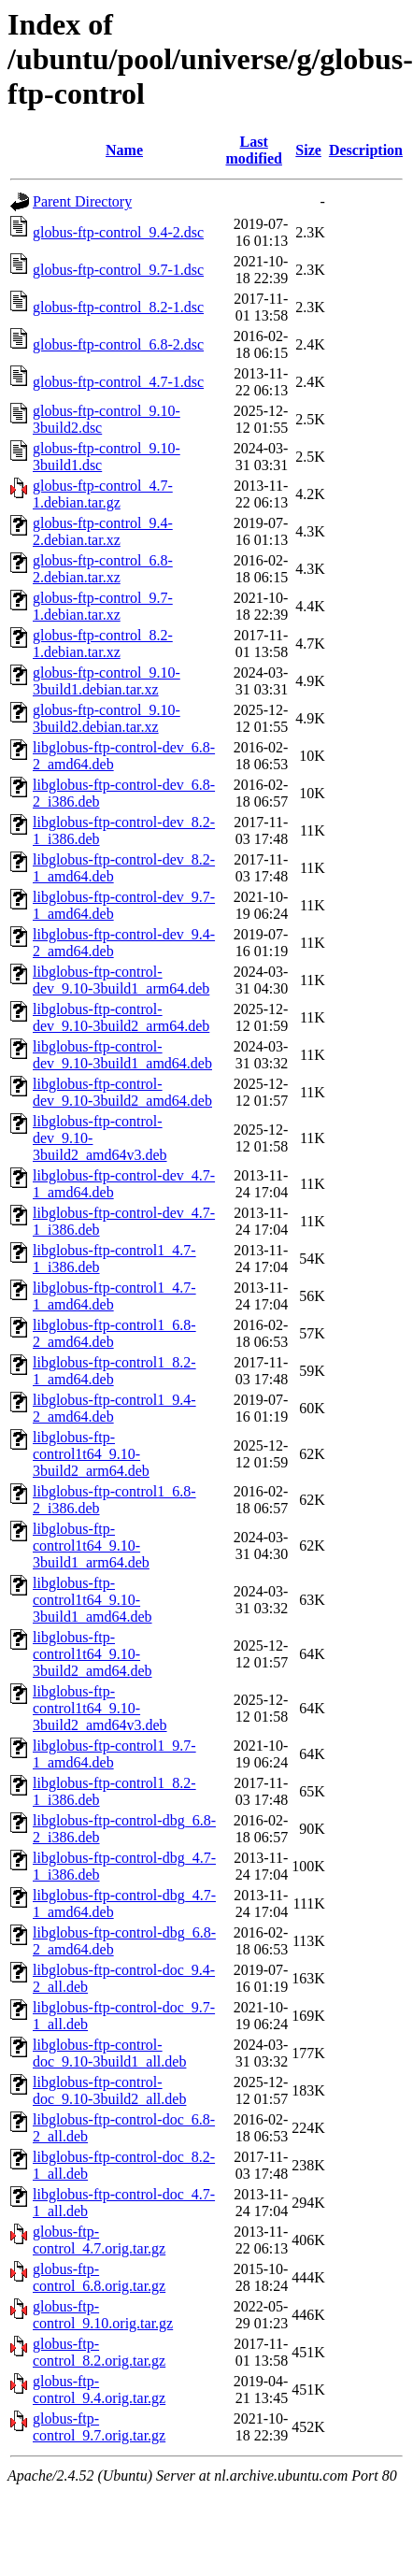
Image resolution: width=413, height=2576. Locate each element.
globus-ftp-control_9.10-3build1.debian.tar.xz (106, 681)
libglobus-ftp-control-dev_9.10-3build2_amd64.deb (122, 1092)
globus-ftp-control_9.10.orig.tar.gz (103, 2314)
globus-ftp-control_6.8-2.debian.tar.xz (103, 568)
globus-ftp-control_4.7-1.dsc (118, 382)
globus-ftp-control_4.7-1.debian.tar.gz (103, 494)
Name (124, 150)
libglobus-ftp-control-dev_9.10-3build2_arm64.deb (121, 1017)
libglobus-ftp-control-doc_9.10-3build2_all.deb (109, 2090)
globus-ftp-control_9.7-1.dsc (118, 270)
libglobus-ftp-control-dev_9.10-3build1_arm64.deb (121, 980)
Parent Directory (82, 201)
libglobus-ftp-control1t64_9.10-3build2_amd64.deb (92, 1654)
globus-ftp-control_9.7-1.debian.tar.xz (103, 606)
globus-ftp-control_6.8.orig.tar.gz (99, 2277)
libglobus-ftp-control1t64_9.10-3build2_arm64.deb (91, 1454)
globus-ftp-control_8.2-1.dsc (118, 307)
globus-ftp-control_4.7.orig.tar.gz (99, 2240)
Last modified (253, 150)
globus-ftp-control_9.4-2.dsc (118, 232)
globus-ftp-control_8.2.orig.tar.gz (99, 2352)
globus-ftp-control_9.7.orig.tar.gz (99, 2427)
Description (366, 150)
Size (308, 150)
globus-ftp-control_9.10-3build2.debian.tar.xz (106, 718)
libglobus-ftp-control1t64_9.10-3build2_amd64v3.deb (100, 1708)
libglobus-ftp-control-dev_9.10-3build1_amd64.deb (122, 1054)
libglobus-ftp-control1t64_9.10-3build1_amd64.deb (92, 1599)
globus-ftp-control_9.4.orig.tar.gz (99, 2389)
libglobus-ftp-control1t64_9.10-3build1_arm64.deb (91, 1545)
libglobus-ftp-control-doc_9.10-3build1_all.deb (109, 2053)
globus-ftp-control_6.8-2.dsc (118, 344)
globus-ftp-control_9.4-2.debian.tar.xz (103, 531)
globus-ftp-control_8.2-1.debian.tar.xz (103, 643)
